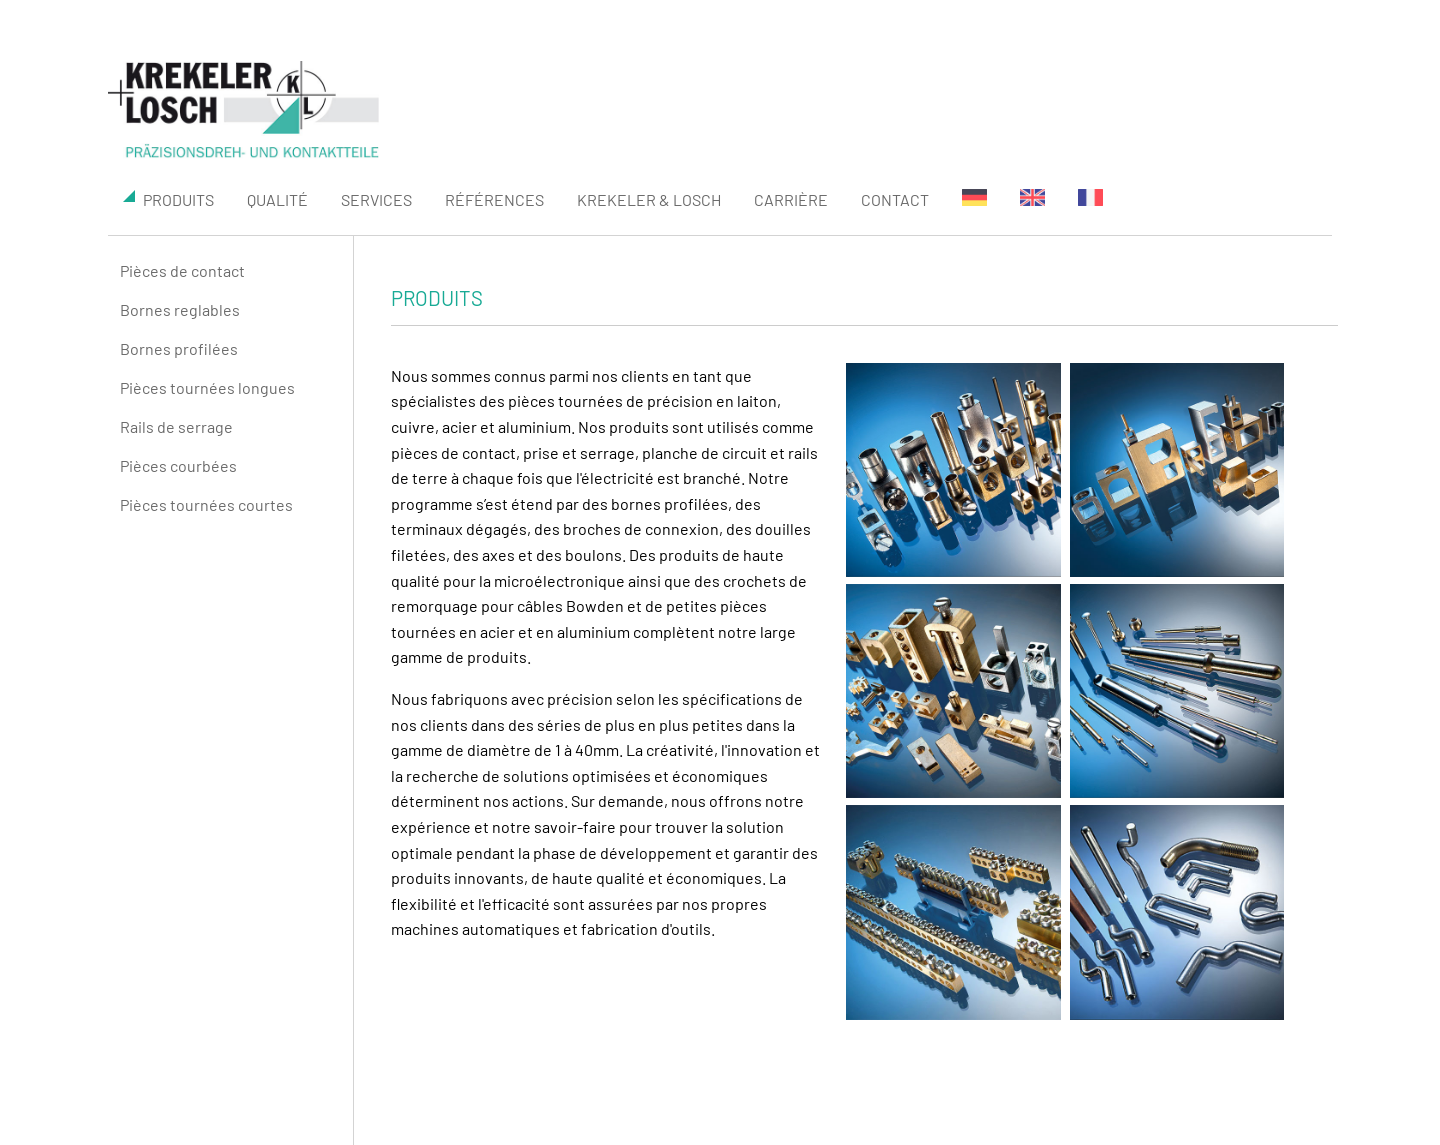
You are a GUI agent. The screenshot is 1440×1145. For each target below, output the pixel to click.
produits (168, 199)
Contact (895, 199)
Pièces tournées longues (207, 387)
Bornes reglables (180, 309)
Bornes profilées (179, 348)
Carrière (791, 199)
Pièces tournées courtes (206, 504)
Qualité (277, 199)
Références (494, 199)
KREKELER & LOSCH (649, 199)
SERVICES (376, 199)
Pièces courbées (178, 465)
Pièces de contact (182, 270)
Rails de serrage (176, 426)
